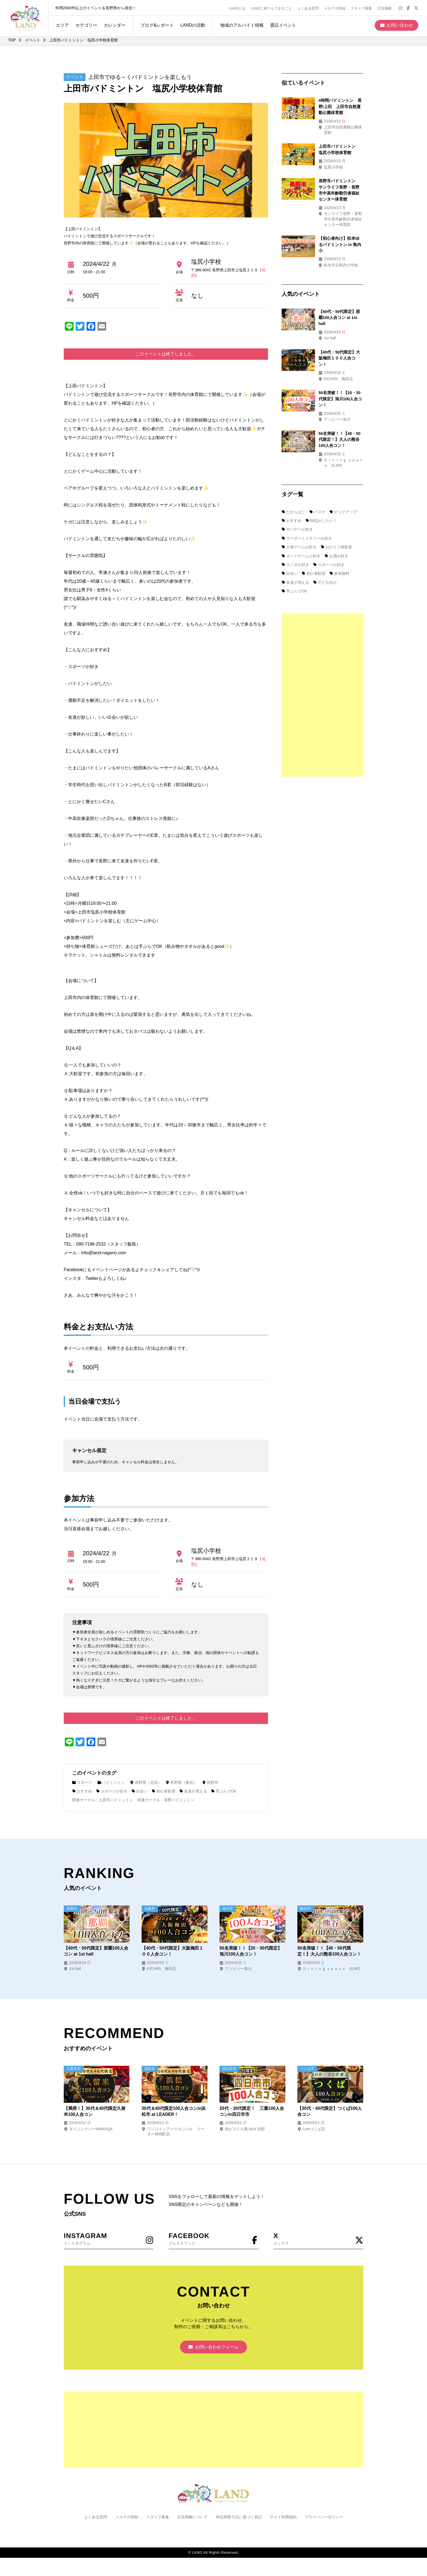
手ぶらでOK (225, 1791)
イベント (32, 40)
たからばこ (294, 476)
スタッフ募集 (363, 7)
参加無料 (340, 538)
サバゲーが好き (297, 493)
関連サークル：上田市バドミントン (102, 1800)
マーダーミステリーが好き (307, 502)
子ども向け (325, 546)
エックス (318, 2238)
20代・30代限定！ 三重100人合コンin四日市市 (251, 2111)
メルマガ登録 (336, 7)
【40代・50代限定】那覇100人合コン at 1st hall (96, 1951)
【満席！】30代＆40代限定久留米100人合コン (95, 2111)
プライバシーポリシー (324, 2518)
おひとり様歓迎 (337, 511)
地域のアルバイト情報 (240, 24)
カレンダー (113, 24)
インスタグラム (109, 2238)
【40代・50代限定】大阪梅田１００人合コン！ (173, 1951)
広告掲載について (192, 2518)
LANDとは (239, 7)
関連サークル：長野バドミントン (165, 1800)
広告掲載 (386, 7)
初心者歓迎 (165, 1791)
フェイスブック (213, 2238)
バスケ (318, 476)
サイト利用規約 (283, 2518)
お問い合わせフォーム (213, 2348)
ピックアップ (344, 476)
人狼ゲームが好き (299, 511)
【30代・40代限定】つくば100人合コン (329, 2111)
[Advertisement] (322, 659)
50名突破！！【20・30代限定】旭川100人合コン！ (250, 1951)
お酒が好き (337, 520)
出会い (140, 1791)
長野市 (211, 1782)
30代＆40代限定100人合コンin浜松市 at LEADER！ (174, 2111)
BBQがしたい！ (322, 484)
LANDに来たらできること (273, 7)
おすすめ (82, 1791)
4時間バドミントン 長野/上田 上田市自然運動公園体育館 (334, 106)
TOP (12, 40)
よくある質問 (310, 7)
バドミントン (112, 1782)
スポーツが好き (112, 1791)
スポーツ (82, 1782)
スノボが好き (295, 529)
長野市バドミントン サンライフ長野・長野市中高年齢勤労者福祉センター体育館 (334, 181)
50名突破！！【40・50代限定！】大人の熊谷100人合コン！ (333, 403)
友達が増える (195, 1791)
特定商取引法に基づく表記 (239, 2518)
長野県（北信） (146, 1782)
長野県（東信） (182, 1782)
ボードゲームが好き (301, 520)
